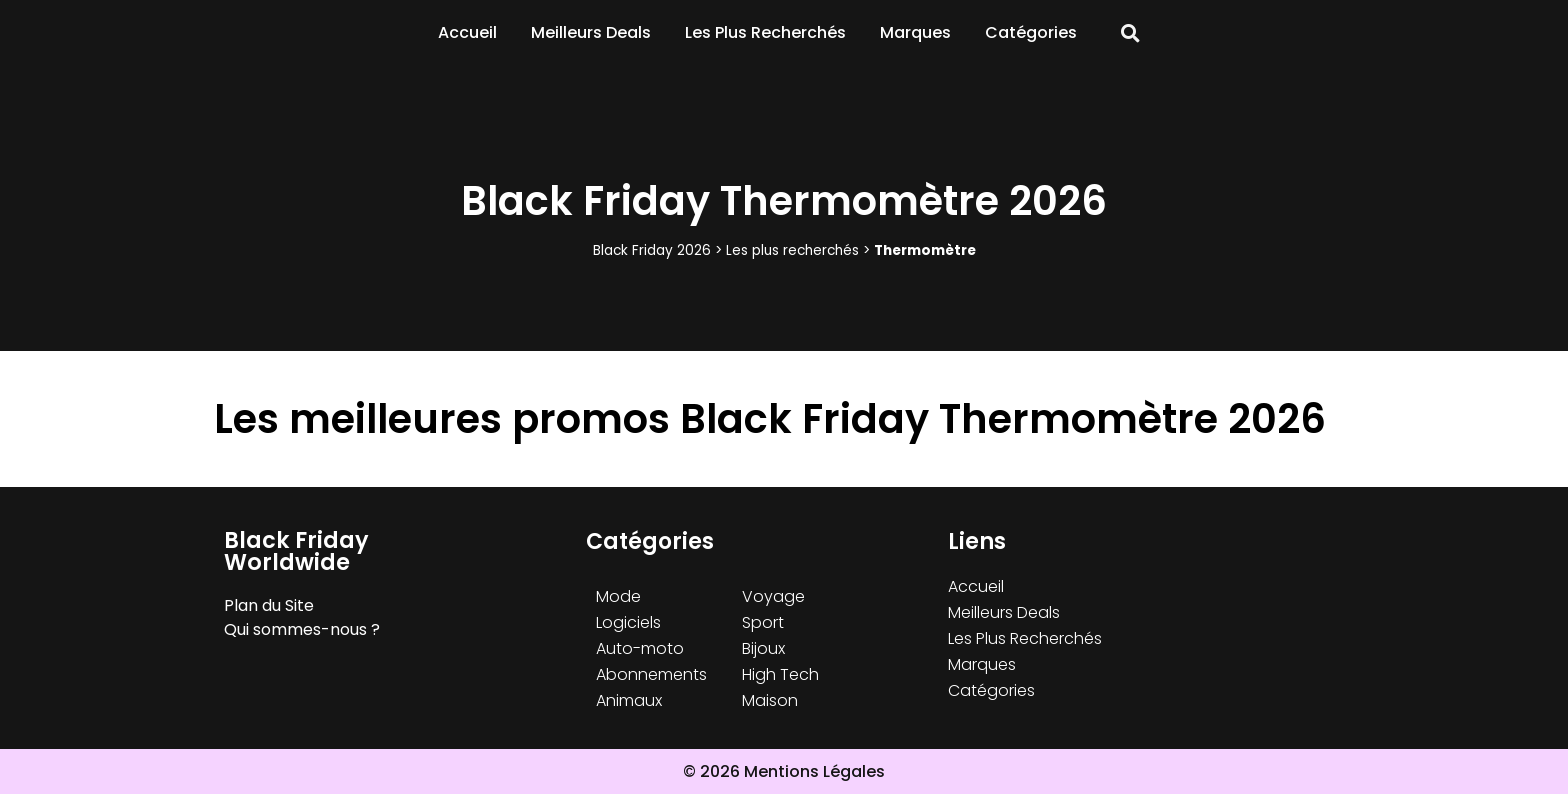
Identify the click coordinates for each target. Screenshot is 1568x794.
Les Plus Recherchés (765, 32)
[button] (1130, 33)
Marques (915, 32)
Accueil (467, 32)
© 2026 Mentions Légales (784, 771)
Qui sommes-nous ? (302, 629)
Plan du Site (269, 605)
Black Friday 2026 (652, 250)
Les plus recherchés (792, 250)
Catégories (1031, 32)
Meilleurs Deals (591, 32)
